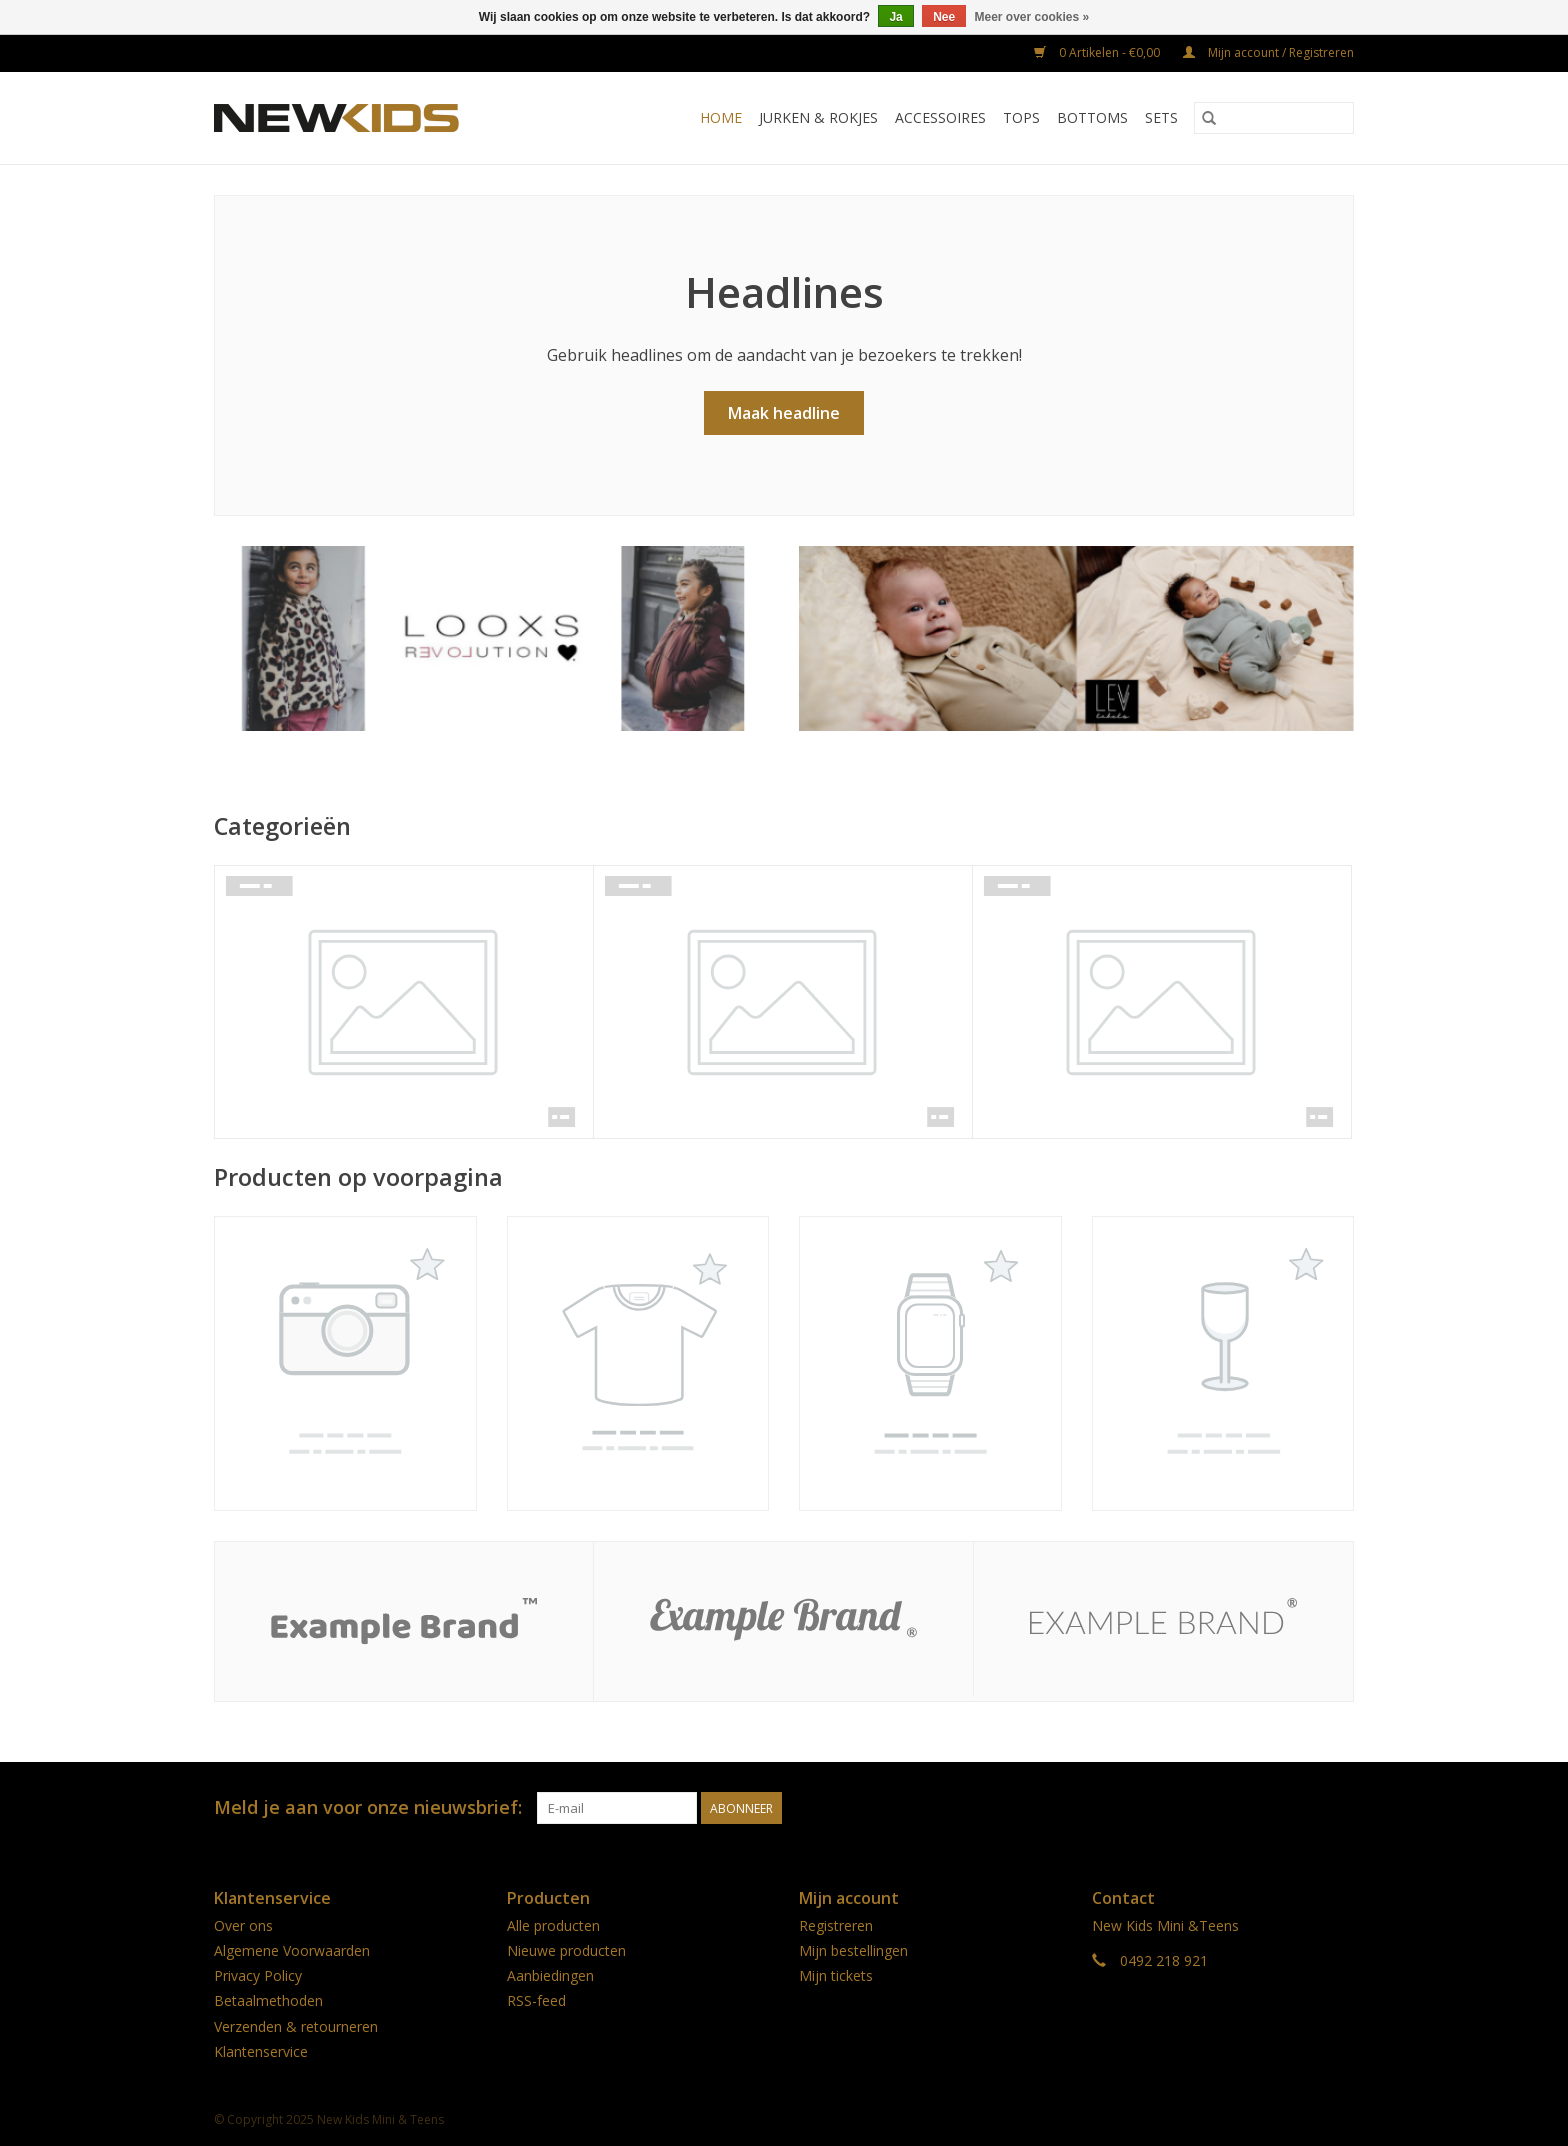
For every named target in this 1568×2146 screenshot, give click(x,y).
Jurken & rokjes (818, 117)
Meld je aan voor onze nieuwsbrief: (368, 1807)
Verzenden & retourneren (296, 2026)
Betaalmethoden (268, 2000)
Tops (1021, 117)
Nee (944, 17)
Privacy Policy (258, 1975)
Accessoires (940, 117)
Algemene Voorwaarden (292, 1950)
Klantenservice (261, 2051)
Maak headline (784, 413)
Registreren (836, 1925)
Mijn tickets (836, 1975)
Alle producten (553, 1925)
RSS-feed (536, 2000)
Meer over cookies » (1032, 17)
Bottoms (1092, 117)
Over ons (243, 1925)
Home (721, 117)
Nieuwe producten (566, 1950)
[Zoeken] (1274, 118)
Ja (895, 17)
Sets (1161, 117)
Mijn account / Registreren (1268, 52)
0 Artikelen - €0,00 (1098, 52)
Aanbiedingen (550, 1975)
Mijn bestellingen (853, 1950)
